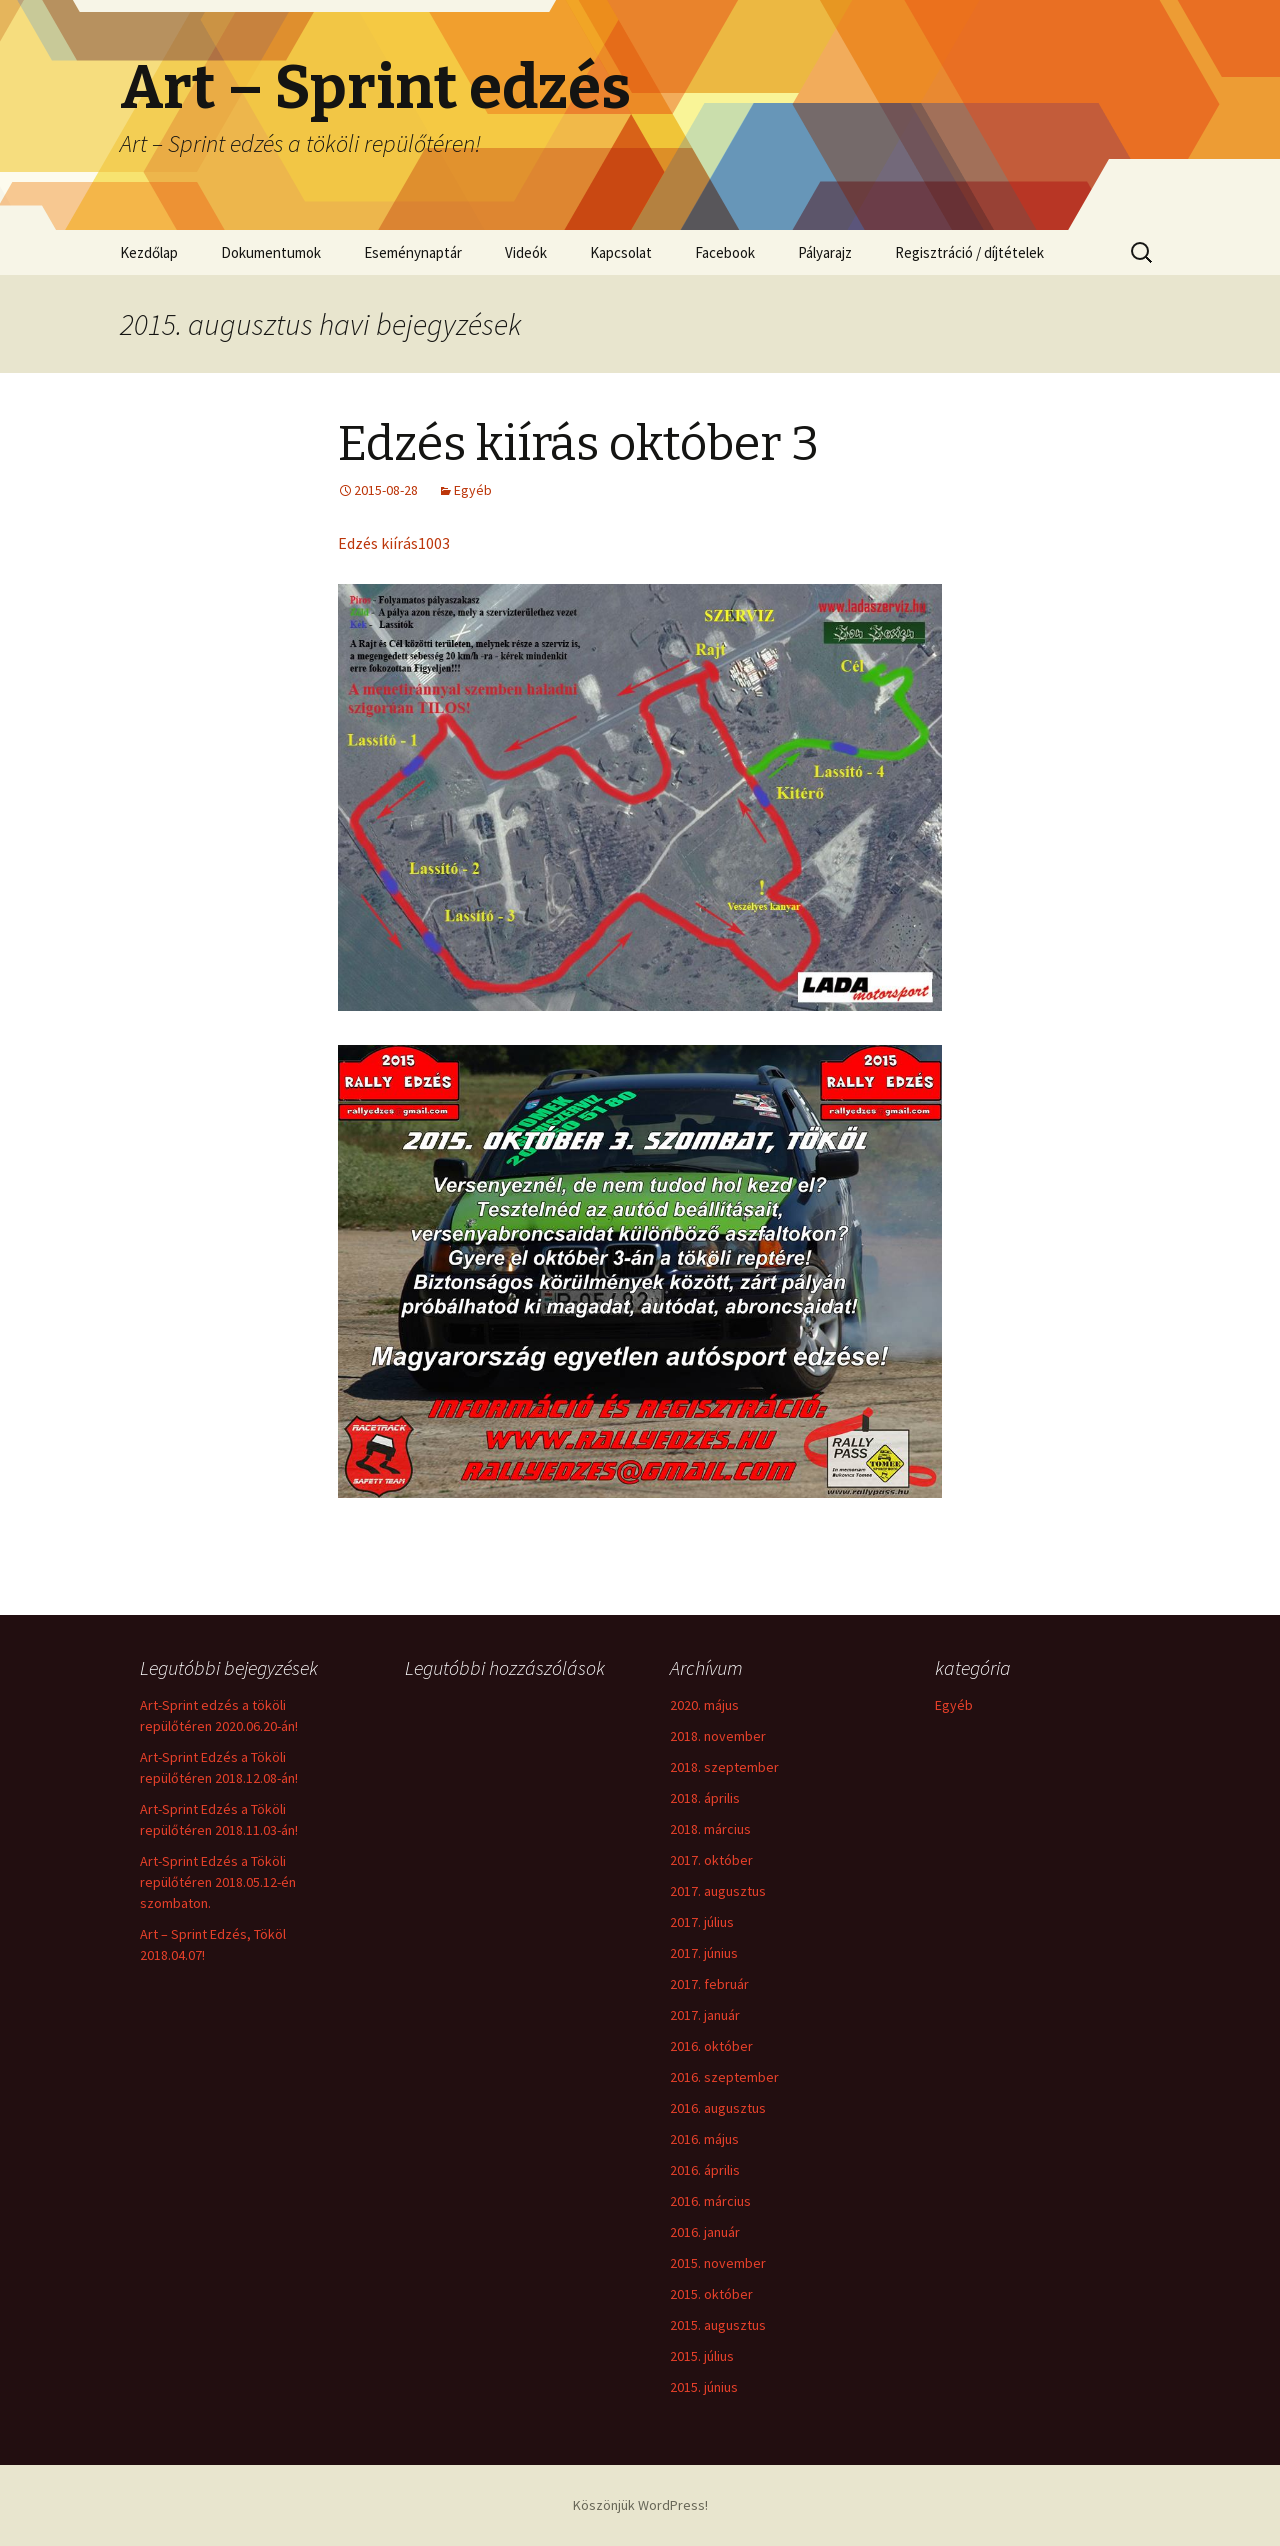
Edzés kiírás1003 (394, 543)
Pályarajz (825, 252)
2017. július (702, 1922)
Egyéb (473, 490)
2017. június (704, 1953)
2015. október (711, 2294)
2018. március (710, 1829)
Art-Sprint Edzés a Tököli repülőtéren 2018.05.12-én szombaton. (218, 1882)
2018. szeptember (724, 1767)
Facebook (725, 252)
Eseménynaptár (413, 252)
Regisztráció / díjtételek (969, 252)
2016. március (710, 2201)
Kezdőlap (149, 252)
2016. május (704, 2139)
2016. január (705, 2232)
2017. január (705, 2015)
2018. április (705, 1798)
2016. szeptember (724, 2077)
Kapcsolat (621, 252)
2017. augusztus (718, 1891)
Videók (526, 252)
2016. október (711, 2046)
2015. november (718, 2263)
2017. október (711, 1860)
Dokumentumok (271, 252)
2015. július (702, 2356)
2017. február (709, 1984)
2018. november (718, 1736)
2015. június (704, 2387)
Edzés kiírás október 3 (578, 444)
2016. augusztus (718, 2108)
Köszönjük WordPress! (640, 2505)
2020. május (704, 1705)
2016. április (705, 2170)
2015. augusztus (718, 2325)
